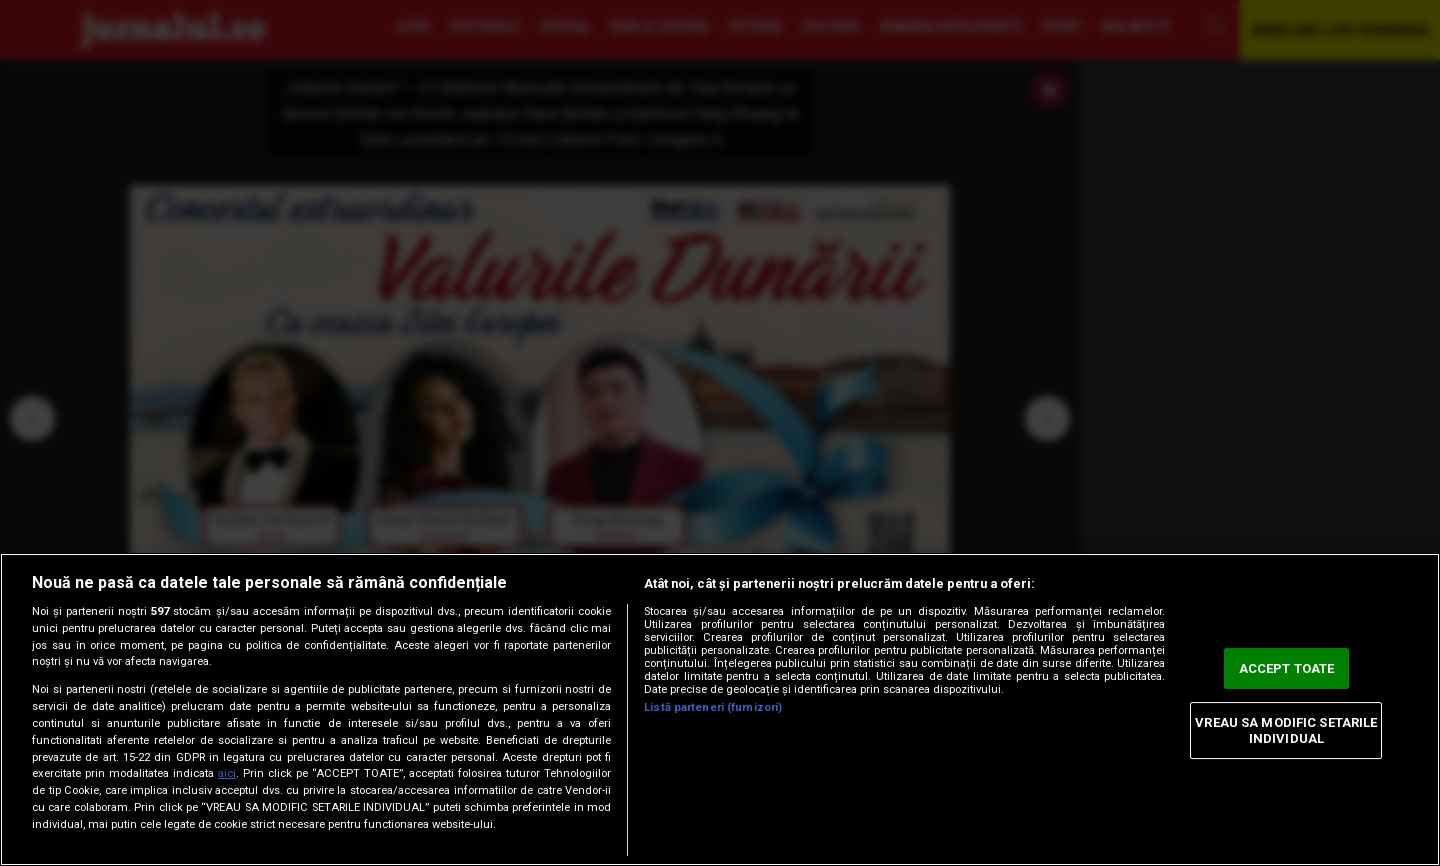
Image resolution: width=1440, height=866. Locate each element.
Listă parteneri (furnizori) (713, 707)
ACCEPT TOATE (1287, 668)
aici (227, 773)
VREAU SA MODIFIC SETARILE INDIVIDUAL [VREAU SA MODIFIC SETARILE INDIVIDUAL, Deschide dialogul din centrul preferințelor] (1286, 730)
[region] (720, 709)
